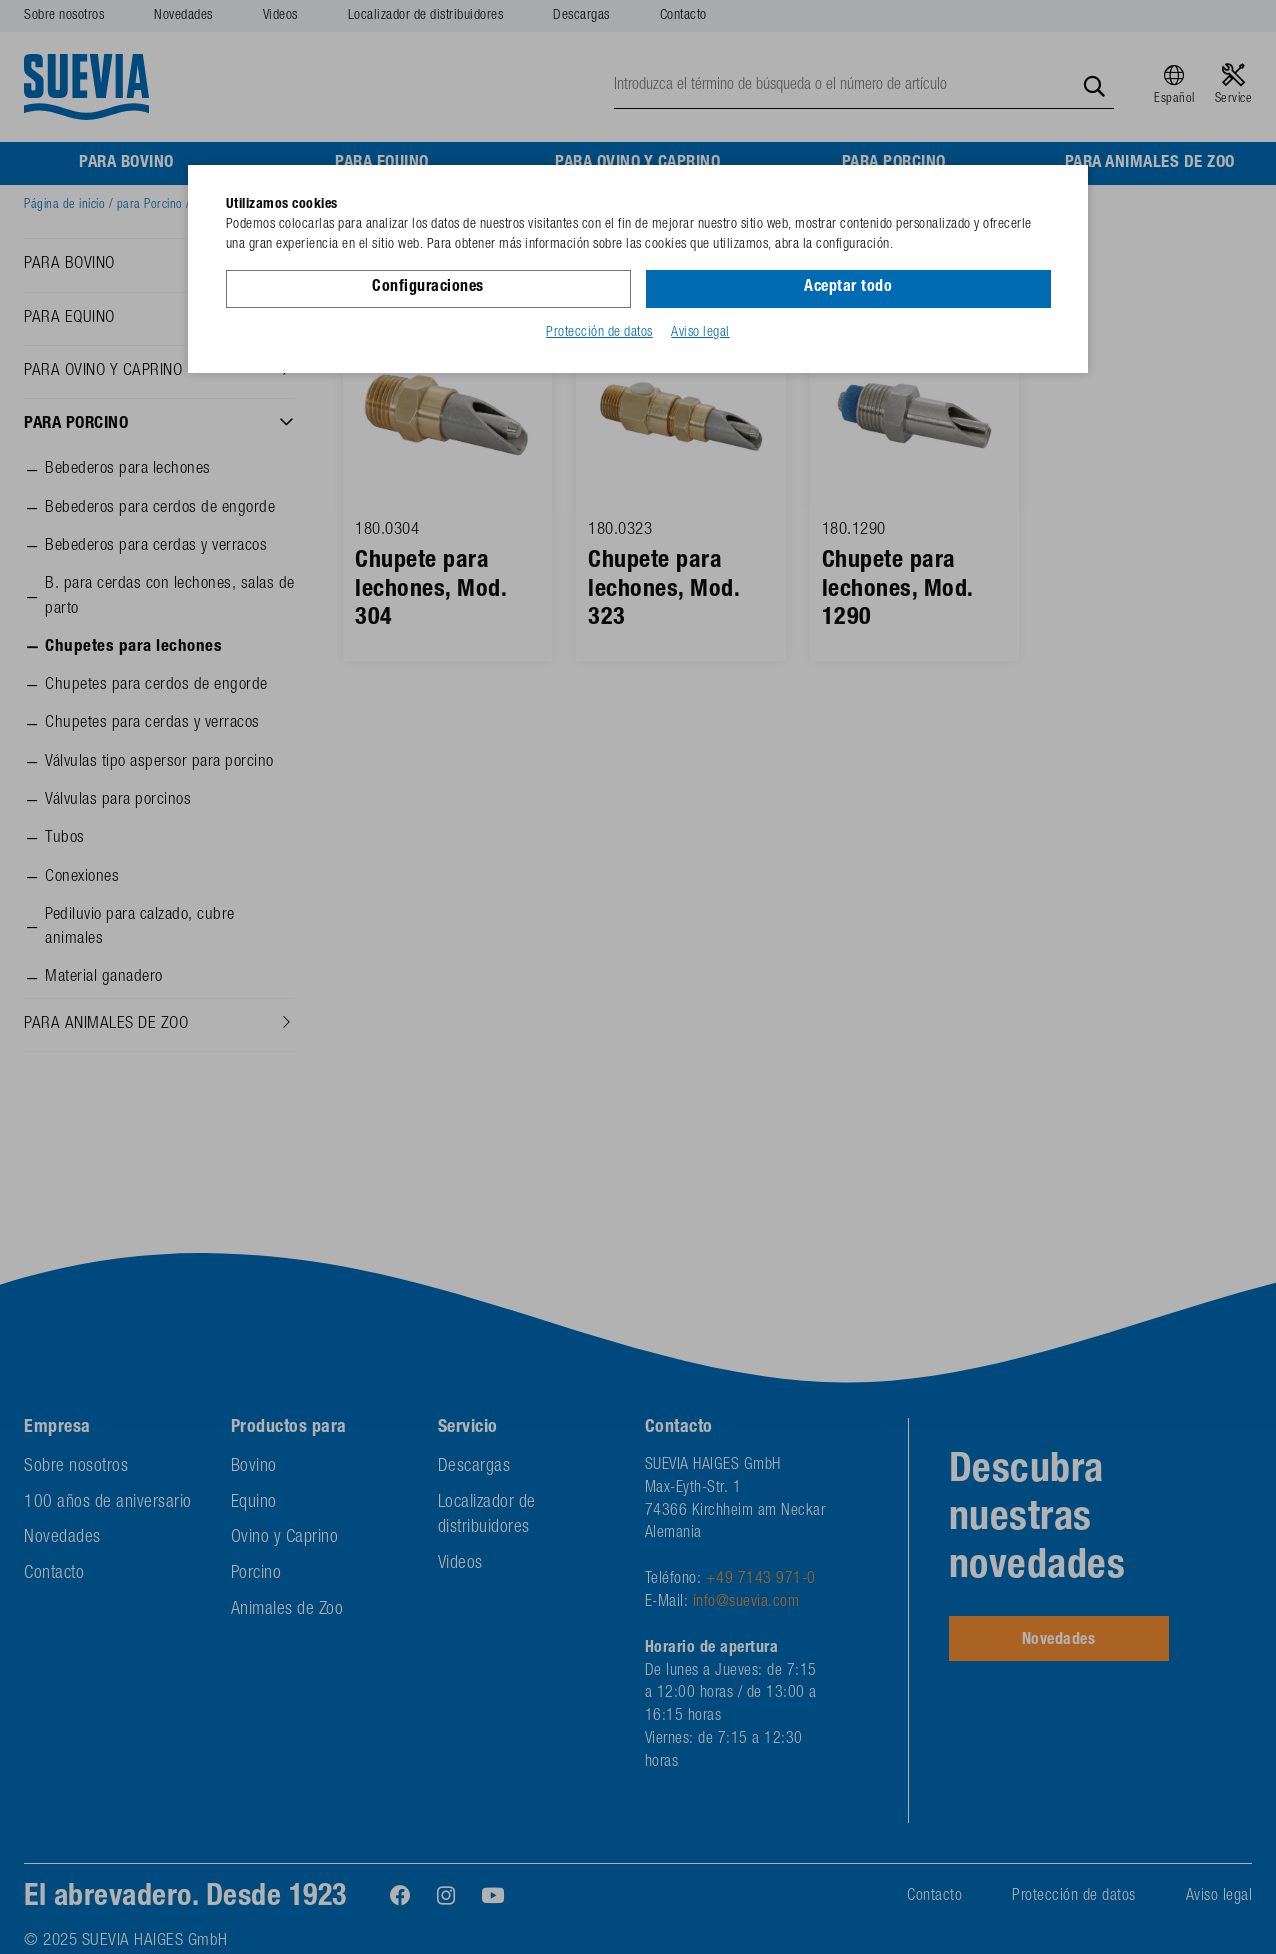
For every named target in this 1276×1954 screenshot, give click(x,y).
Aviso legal (700, 333)
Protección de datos (599, 333)
